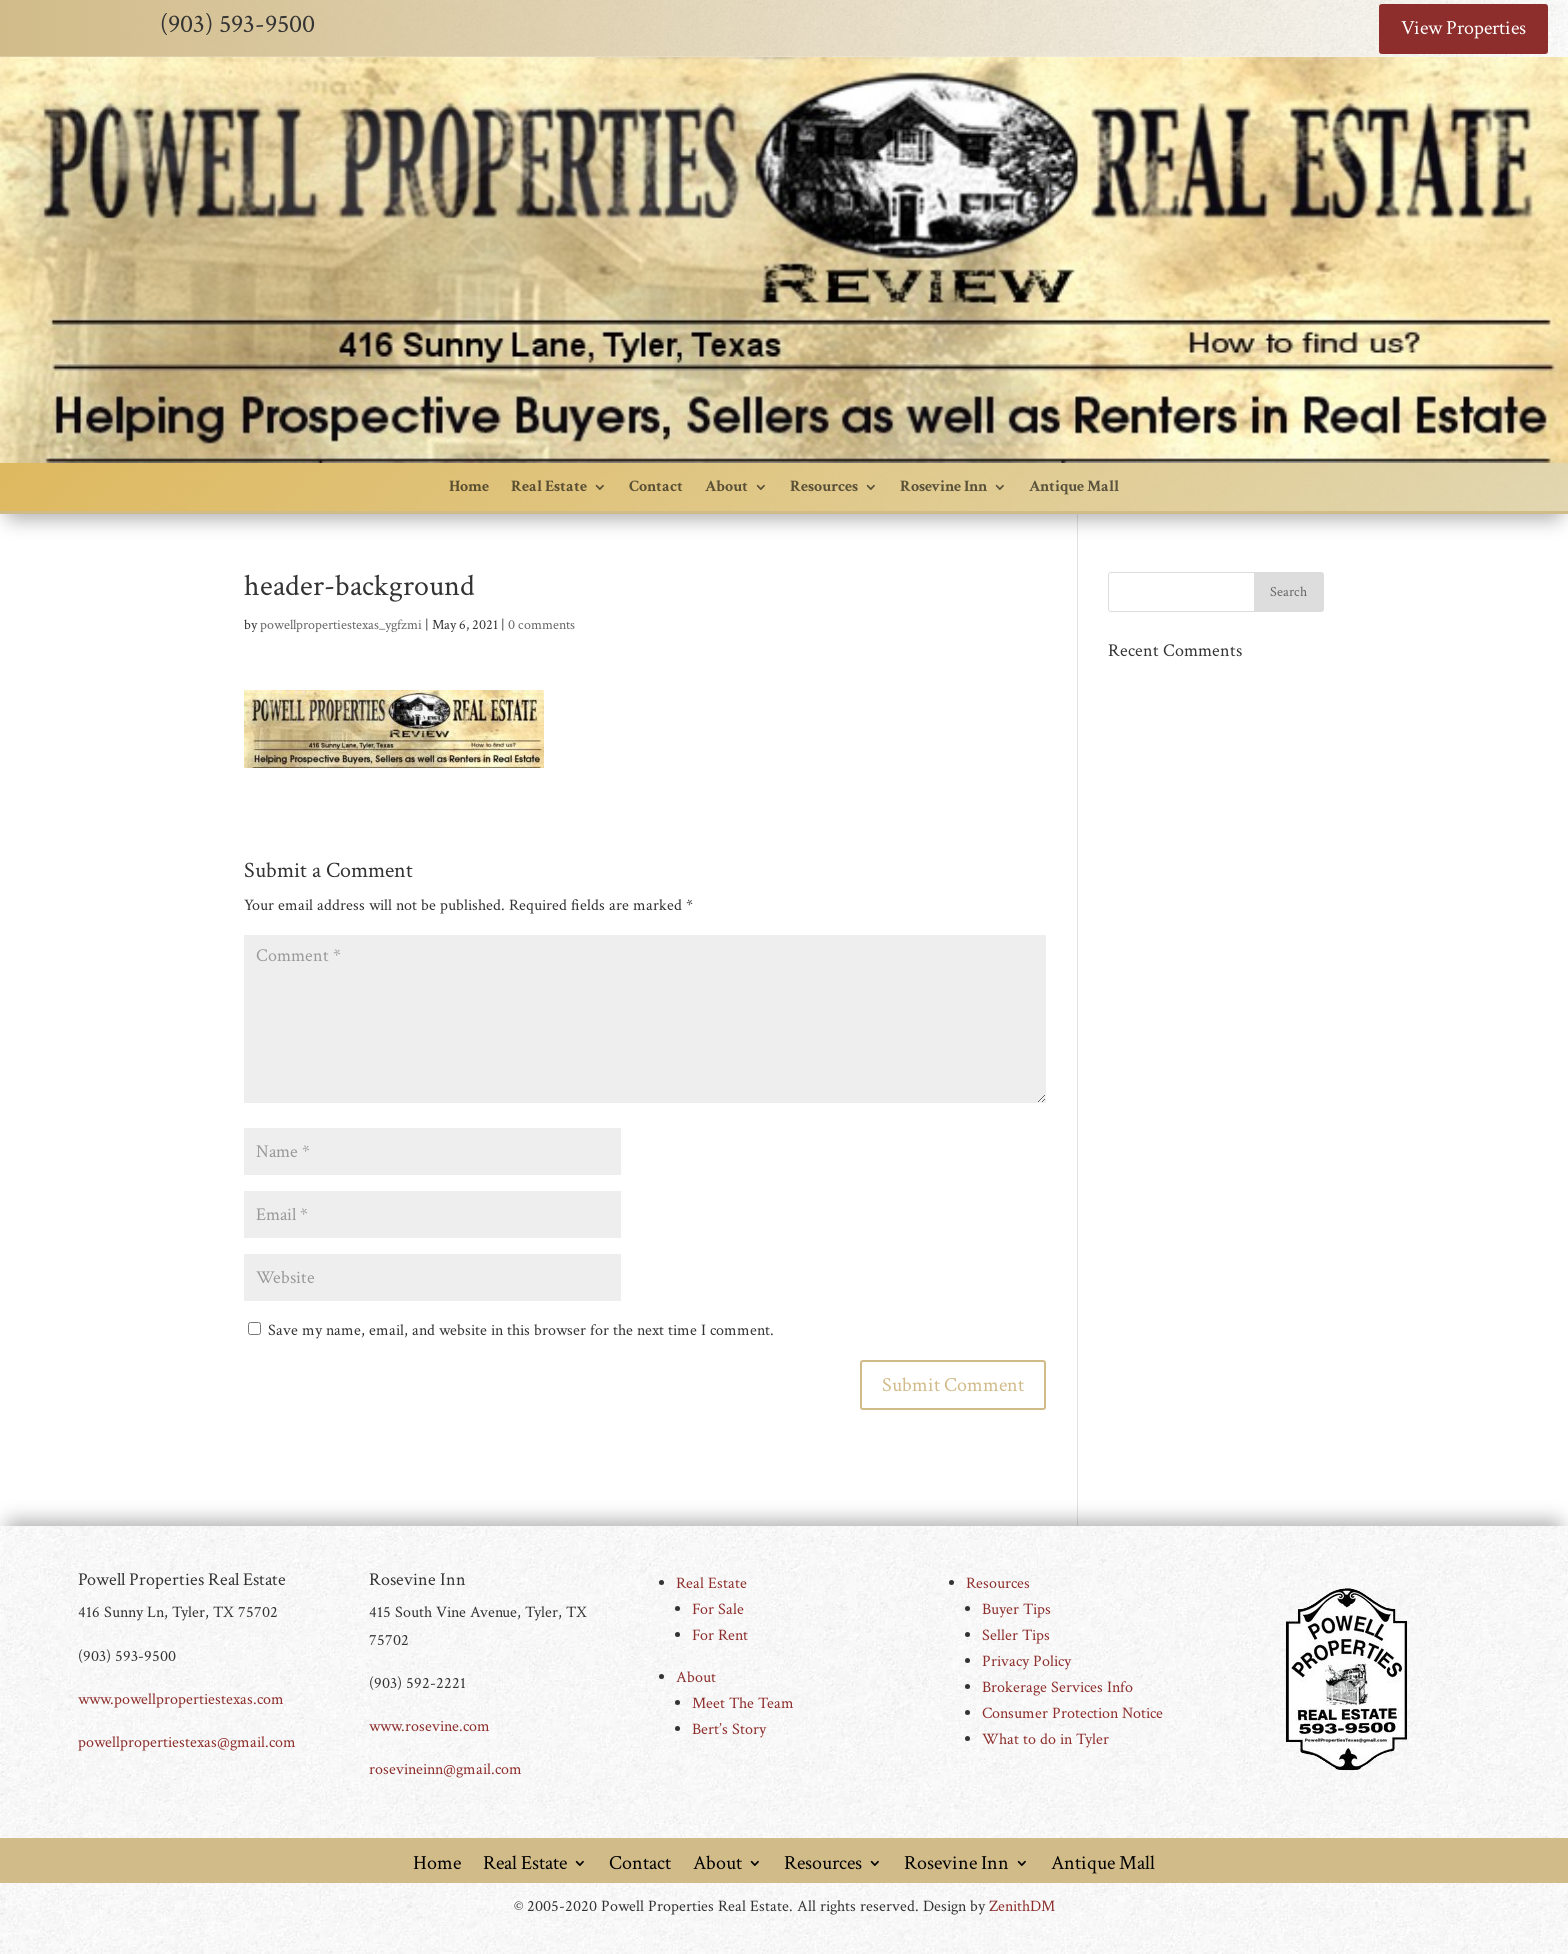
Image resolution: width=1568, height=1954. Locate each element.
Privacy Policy (1026, 1662)
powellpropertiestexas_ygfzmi (341, 625)
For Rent (720, 1636)
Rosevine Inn (943, 486)
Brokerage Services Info (1057, 1688)
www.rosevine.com (429, 1726)
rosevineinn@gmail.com (445, 1770)
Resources (824, 486)
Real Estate (549, 486)
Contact (656, 486)
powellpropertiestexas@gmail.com (187, 1742)
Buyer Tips (1016, 1610)
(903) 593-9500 (237, 24)
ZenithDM (1022, 1906)
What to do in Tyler (1045, 1740)
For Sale (718, 1610)
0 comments (541, 625)
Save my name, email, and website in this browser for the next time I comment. (521, 1331)
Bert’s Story (729, 1730)
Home (469, 486)
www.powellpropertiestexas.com (181, 1699)
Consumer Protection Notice (1072, 1714)
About (726, 486)
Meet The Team (743, 1704)
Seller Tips (1016, 1636)
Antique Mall (1074, 486)
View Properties (1463, 29)
